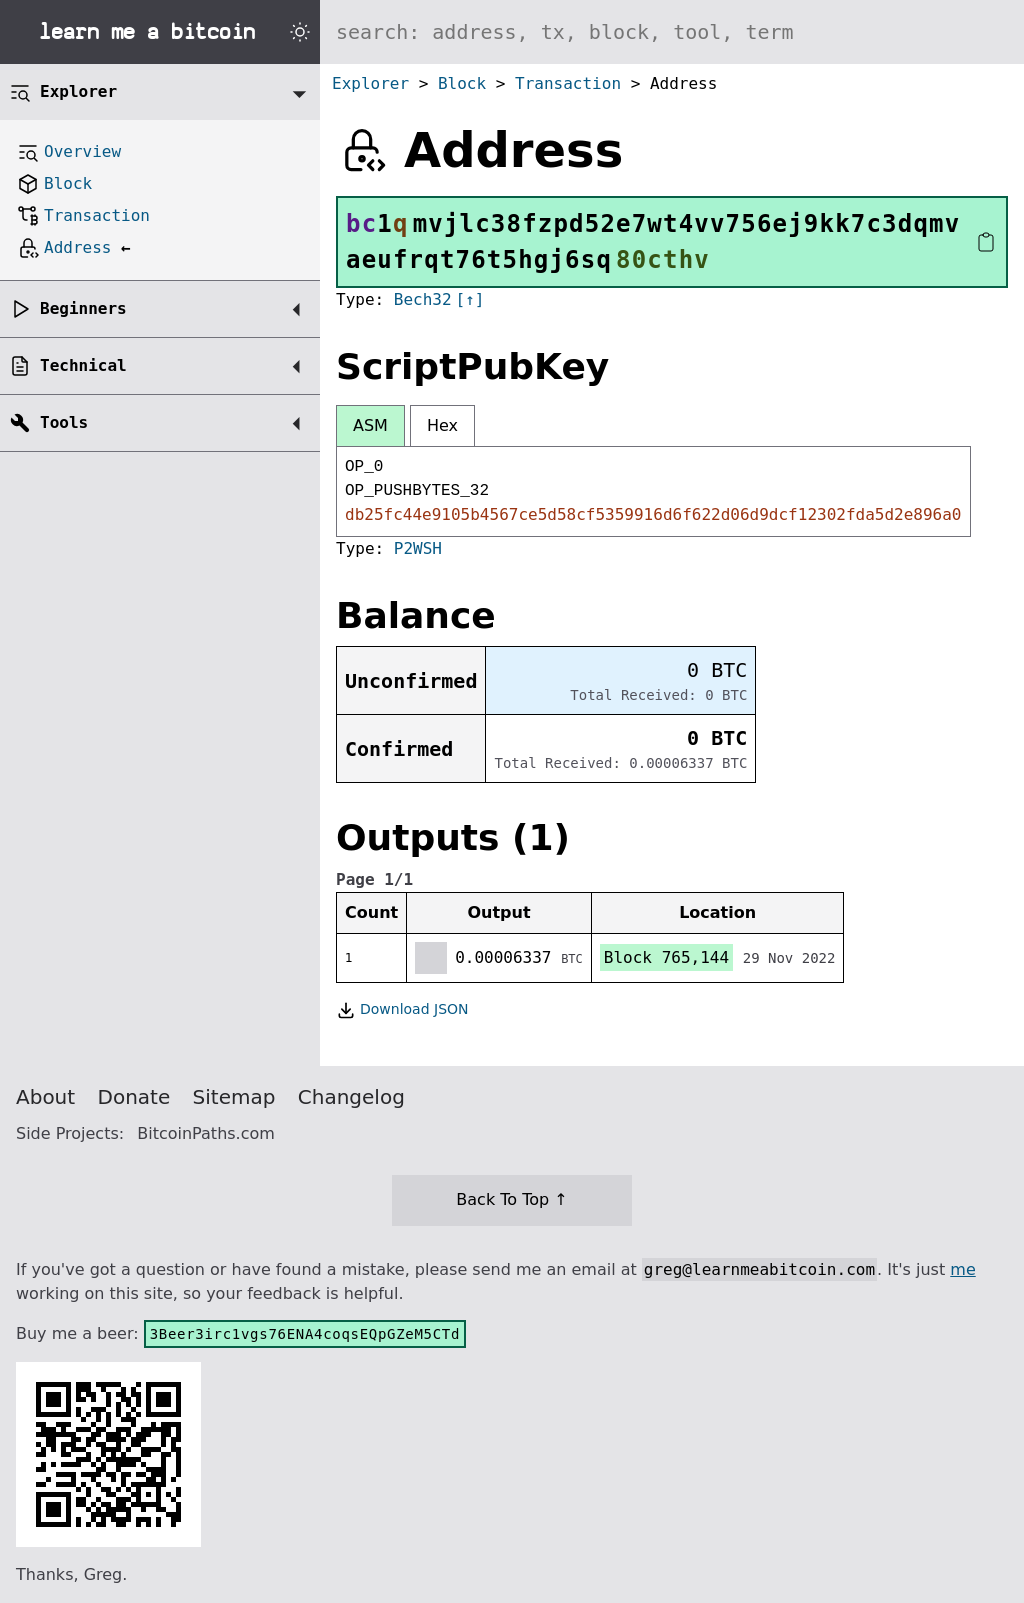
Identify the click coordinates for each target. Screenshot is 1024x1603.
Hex (442, 425)
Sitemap (234, 1097)
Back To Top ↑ (511, 1199)
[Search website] (672, 32)
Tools (64, 422)
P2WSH (418, 548)
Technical (83, 365)
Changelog (351, 1097)
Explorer (370, 83)
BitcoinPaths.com (206, 1133)
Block (462, 83)
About (45, 1097)
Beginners (83, 308)
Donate (134, 1097)
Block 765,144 (666, 957)
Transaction (568, 83)
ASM (370, 425)
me (962, 1269)
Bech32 (423, 299)
